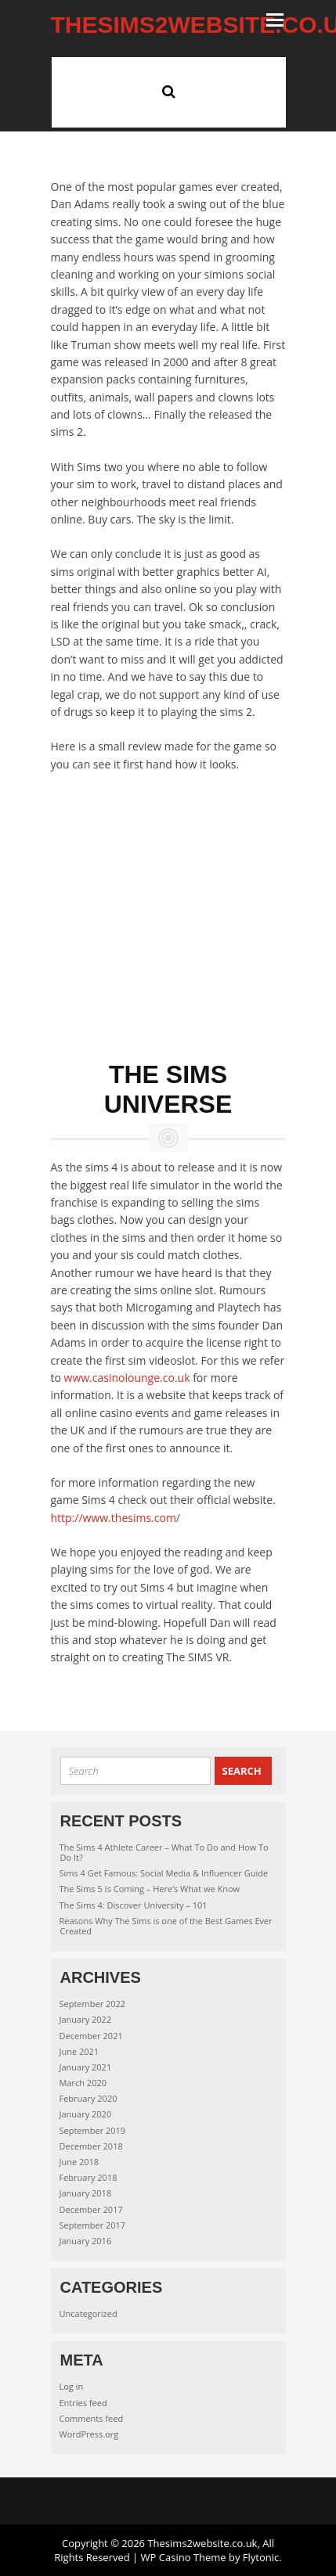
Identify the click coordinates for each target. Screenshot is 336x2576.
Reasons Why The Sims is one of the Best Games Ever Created (166, 1926)
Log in (72, 2386)
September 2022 (93, 2003)
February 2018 (88, 2177)
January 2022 (86, 2019)
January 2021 (86, 2067)
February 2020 (88, 2098)
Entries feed (83, 2403)
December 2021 (91, 2036)
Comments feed (92, 2418)
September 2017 (93, 2225)
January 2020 (86, 2114)
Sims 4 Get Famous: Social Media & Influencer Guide (164, 1873)
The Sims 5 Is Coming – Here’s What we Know (150, 1888)
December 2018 (91, 2146)
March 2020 (83, 2083)
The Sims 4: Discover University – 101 (134, 1905)
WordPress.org (89, 2434)
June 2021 (79, 2051)
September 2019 (93, 2130)
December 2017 (91, 2209)
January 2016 (86, 2241)
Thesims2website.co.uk (202, 2543)
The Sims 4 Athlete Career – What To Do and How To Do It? (164, 1852)
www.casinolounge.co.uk (127, 1377)
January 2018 (86, 2193)
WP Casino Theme (183, 2557)
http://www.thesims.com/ (115, 1517)
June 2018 (79, 2162)
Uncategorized (88, 2313)
